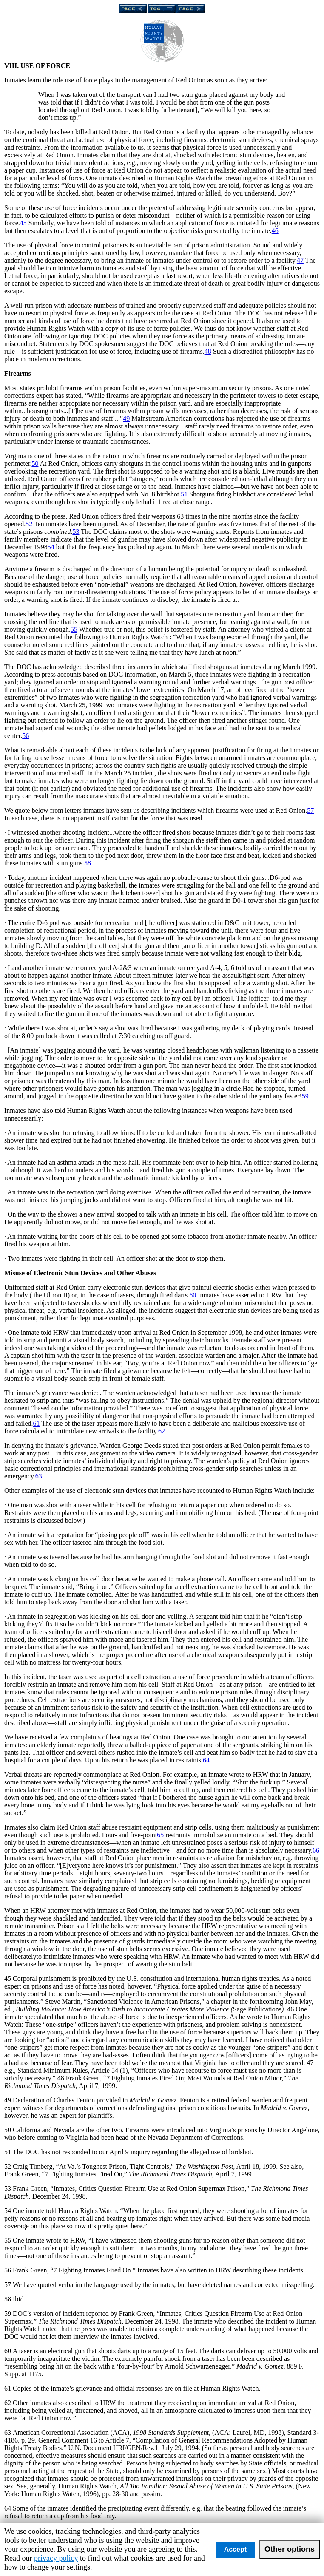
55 (74, 629)
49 (126, 418)
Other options (289, 2549)
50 (34, 463)
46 (275, 230)
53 (75, 531)
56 (25, 735)
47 (300, 260)
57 (310, 810)
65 (160, 1834)
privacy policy (56, 2558)
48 (208, 351)
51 (184, 494)
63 (38, 1476)
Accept (235, 2549)
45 (23, 223)
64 (206, 1760)
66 (316, 1850)
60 (192, 1295)
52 (29, 524)
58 (87, 863)
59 (305, 1096)
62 (161, 1431)
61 (36, 1423)
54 (51, 546)
